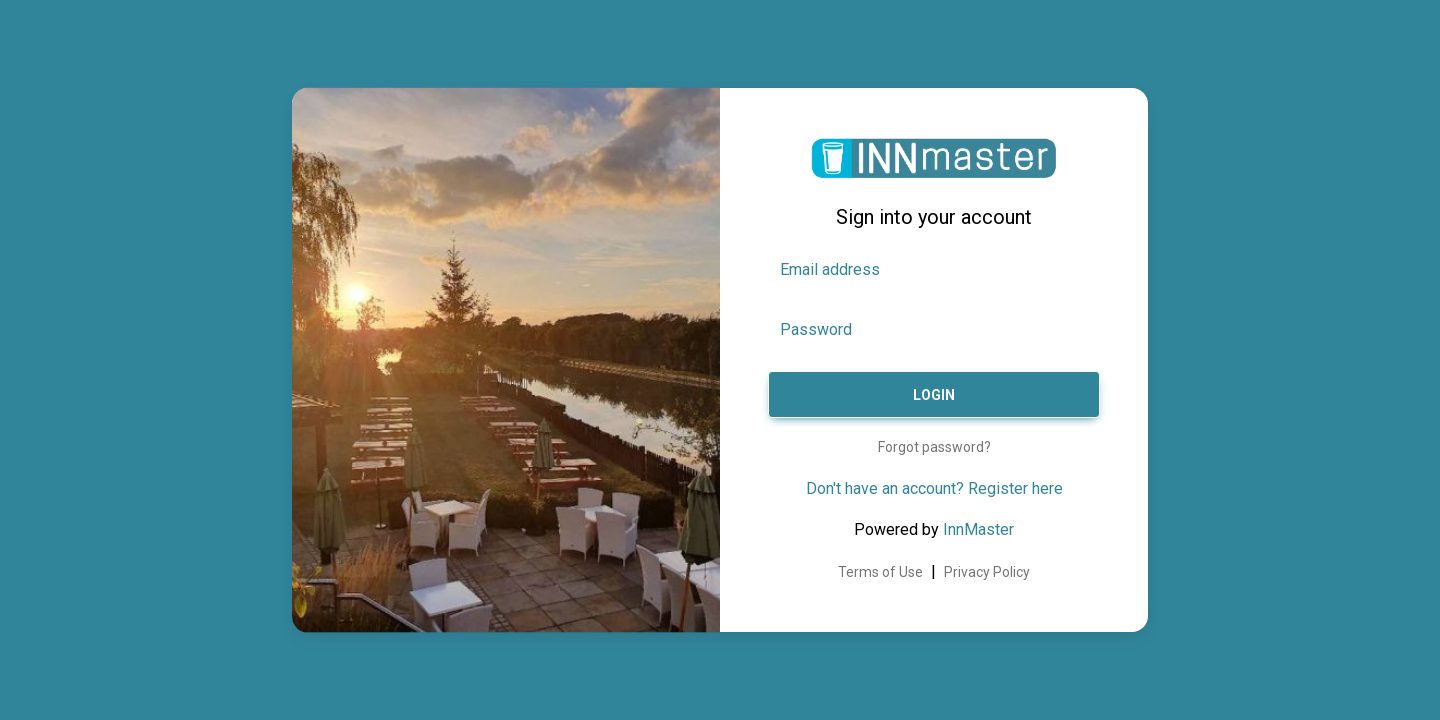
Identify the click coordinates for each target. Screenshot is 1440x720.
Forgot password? (934, 447)
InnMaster (978, 529)
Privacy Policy (987, 572)
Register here (1015, 488)
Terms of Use (880, 572)
